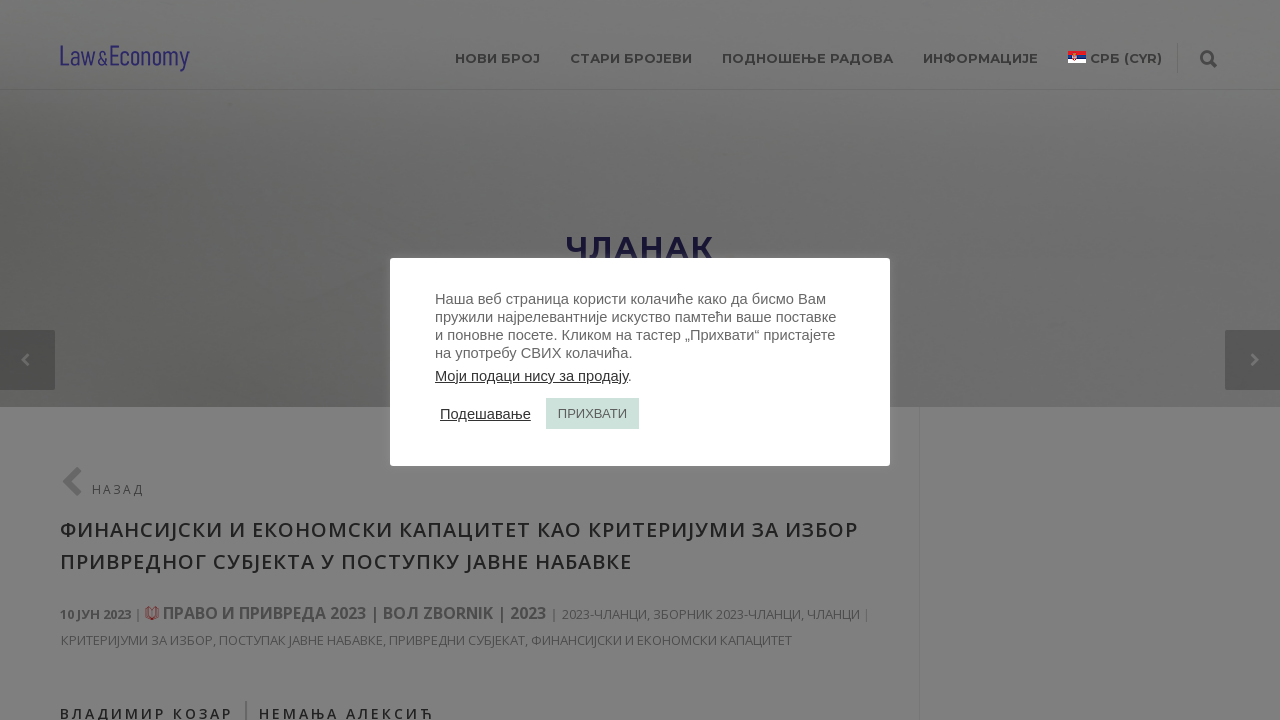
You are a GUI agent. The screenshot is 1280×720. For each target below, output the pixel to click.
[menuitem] (1115, 58)
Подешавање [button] (485, 414)
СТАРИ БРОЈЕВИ (631, 58)
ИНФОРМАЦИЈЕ (980, 58)
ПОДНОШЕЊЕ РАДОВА (807, 58)
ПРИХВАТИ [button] (592, 413)
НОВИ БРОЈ (497, 58)
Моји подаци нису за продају (531, 376)
